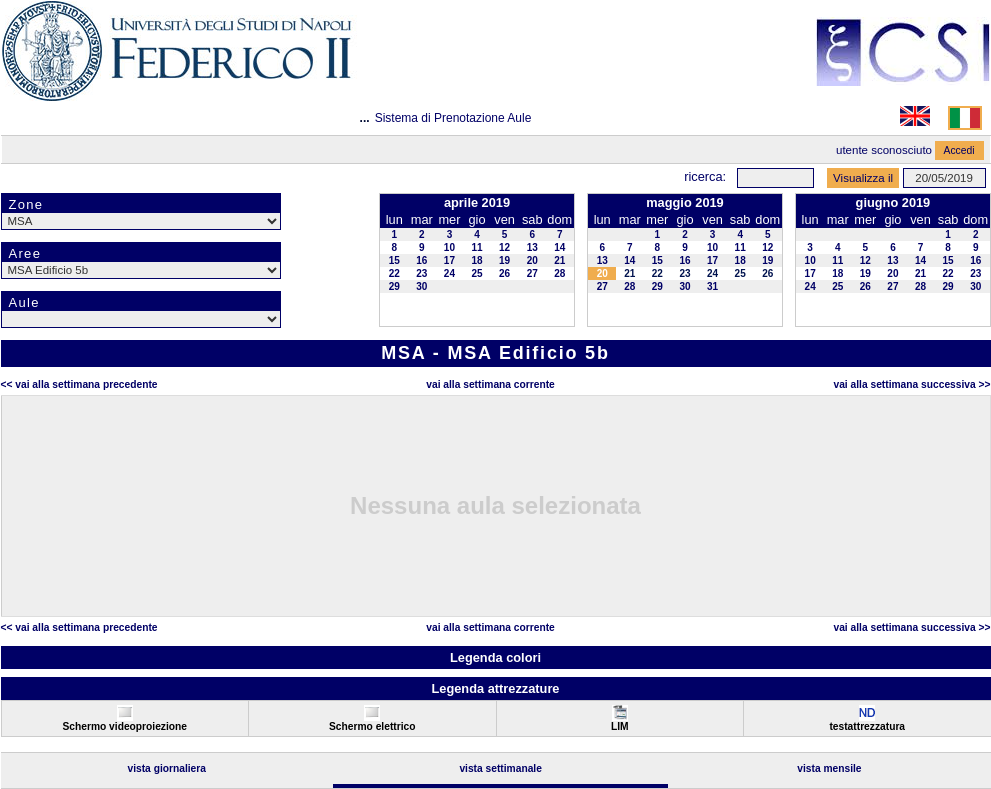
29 (394, 286)
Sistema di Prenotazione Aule (453, 118)
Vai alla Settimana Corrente (490, 384)
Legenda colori (495, 657)
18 (476, 260)
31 (712, 286)
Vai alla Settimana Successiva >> (911, 384)
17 (449, 260)
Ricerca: (705, 176)
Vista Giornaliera (166, 768)
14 (559, 247)
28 (559, 273)
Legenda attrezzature (495, 688)
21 (559, 260)
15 (394, 260)
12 (504, 247)
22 (394, 273)
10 (449, 247)
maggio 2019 (685, 202)
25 (476, 273)
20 (532, 260)
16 (421, 260)
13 (532, 247)
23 (421, 273)
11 (476, 247)
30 (421, 286)
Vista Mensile (829, 768)
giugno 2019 (893, 202)
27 (532, 273)
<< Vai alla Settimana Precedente (79, 384)
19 (504, 260)
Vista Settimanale (500, 768)
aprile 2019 (477, 202)
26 (504, 273)
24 (449, 273)
